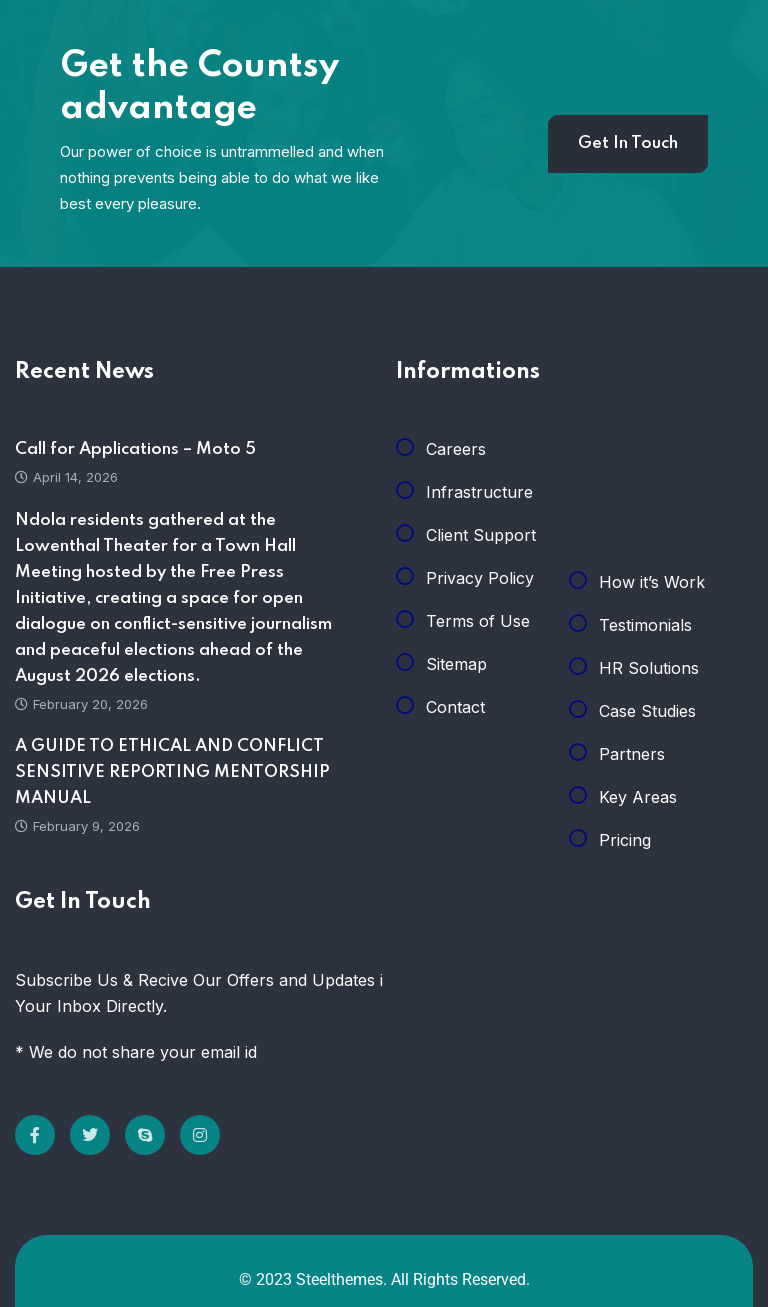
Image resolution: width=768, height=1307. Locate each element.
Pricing (625, 840)
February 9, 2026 (77, 826)
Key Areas (638, 797)
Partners (632, 754)
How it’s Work (652, 582)
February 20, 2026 (81, 704)
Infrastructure (479, 492)
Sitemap (456, 664)
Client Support (481, 535)
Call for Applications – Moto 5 (135, 449)
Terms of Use (478, 621)
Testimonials (645, 625)
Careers (456, 449)
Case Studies (647, 711)
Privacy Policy (480, 578)
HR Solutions (649, 668)
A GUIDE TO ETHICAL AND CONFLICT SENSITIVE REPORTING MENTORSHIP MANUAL (172, 772)
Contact (455, 707)
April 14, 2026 (66, 477)
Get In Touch (628, 143)
